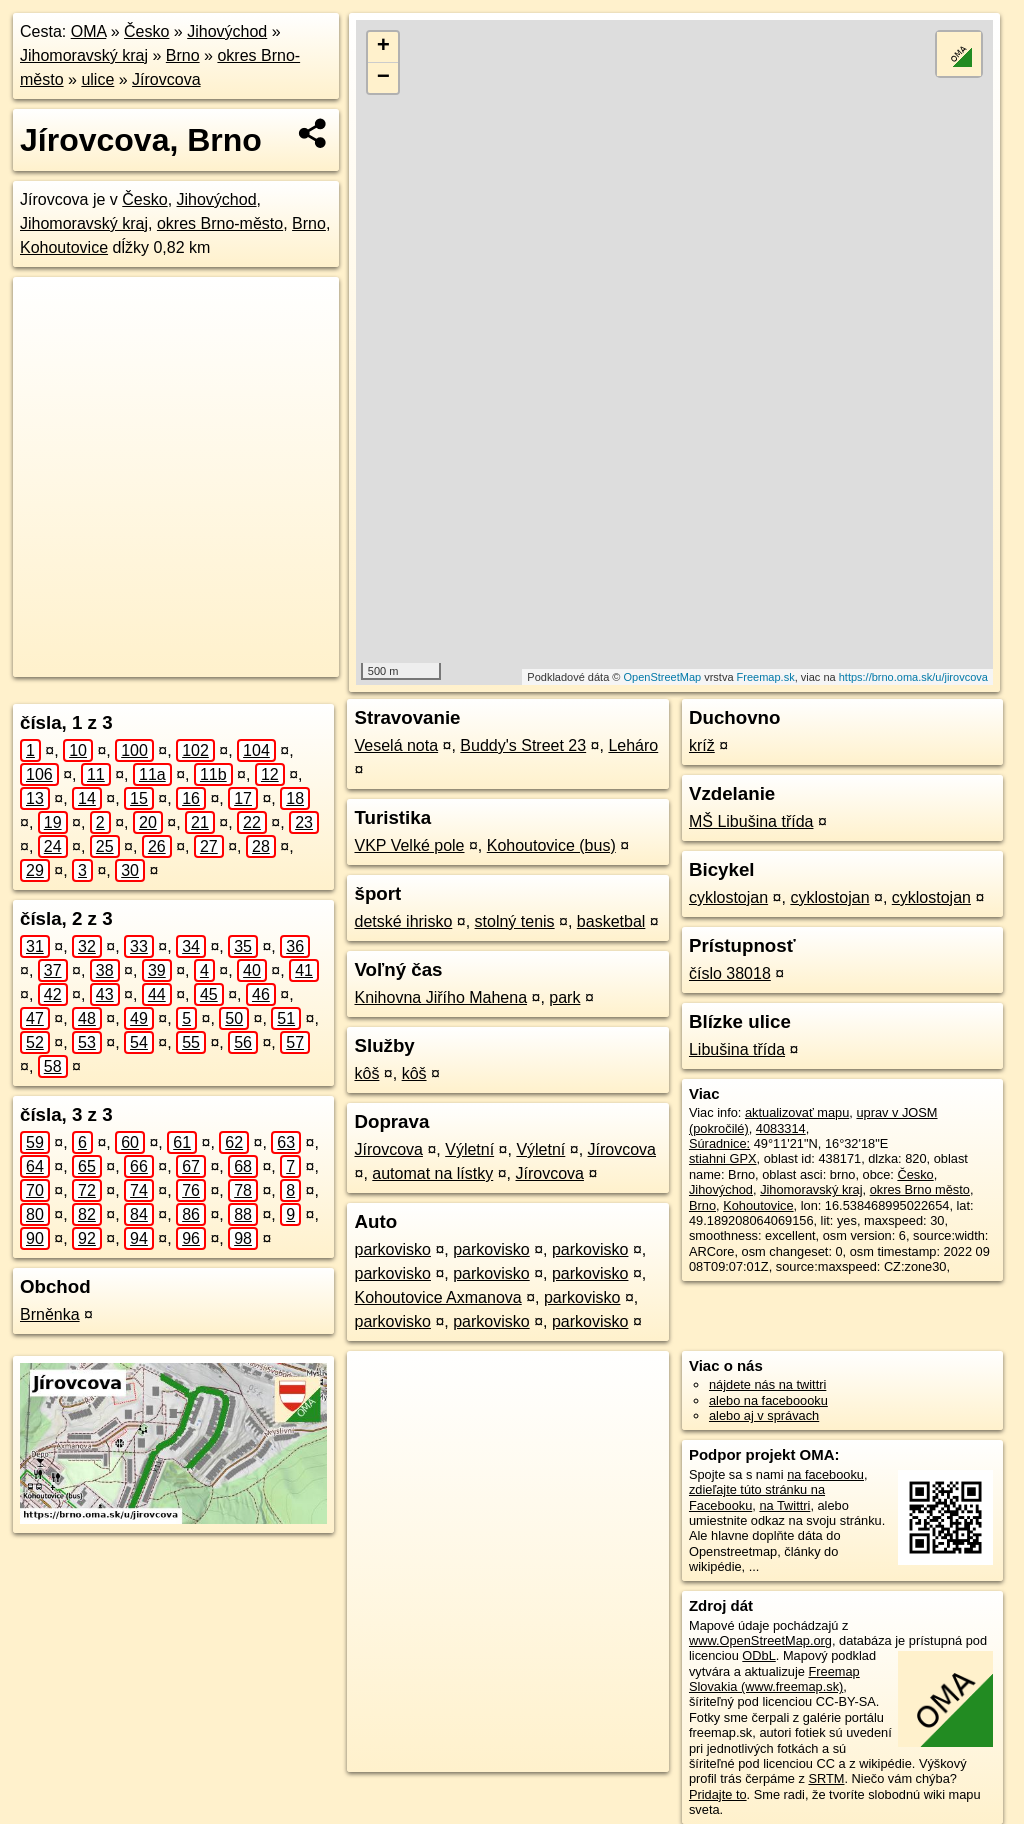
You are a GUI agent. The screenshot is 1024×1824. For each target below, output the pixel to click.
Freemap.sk (766, 677)
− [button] (383, 78)
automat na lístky (432, 1173)
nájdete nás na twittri (767, 1384)
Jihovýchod (227, 31)
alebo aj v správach (764, 1415)
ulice (97, 79)
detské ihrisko (403, 921)
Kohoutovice (64, 247)
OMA (89, 31)
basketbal (611, 921)
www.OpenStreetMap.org (760, 1640)
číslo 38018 (730, 973)
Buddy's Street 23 (523, 745)
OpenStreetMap (662, 677)
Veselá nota (396, 745)
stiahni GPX (723, 1158)
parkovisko (392, 1249)
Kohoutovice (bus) (551, 845)
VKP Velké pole (409, 845)
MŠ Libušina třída (751, 821)
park (564, 997)
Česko (146, 31)
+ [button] (383, 47)
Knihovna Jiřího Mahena (440, 997)
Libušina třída (737, 1049)
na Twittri (784, 1505)
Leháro (633, 745)
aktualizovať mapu (797, 1112)
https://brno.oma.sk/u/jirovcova (913, 677)
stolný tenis (515, 921)
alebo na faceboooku (768, 1400)
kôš (366, 1073)
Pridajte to (718, 1794)
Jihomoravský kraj (84, 55)
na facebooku (825, 1474)
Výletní (469, 1149)
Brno (183, 55)
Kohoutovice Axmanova (437, 1297)
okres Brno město (920, 1189)
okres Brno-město (220, 223)
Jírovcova (166, 79)
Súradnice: (719, 1143)
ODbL (758, 1655)
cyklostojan (728, 897)
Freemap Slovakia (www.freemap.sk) (774, 1679)
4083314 (781, 1128)
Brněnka (50, 1314)
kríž (702, 745)
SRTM (826, 1778)
